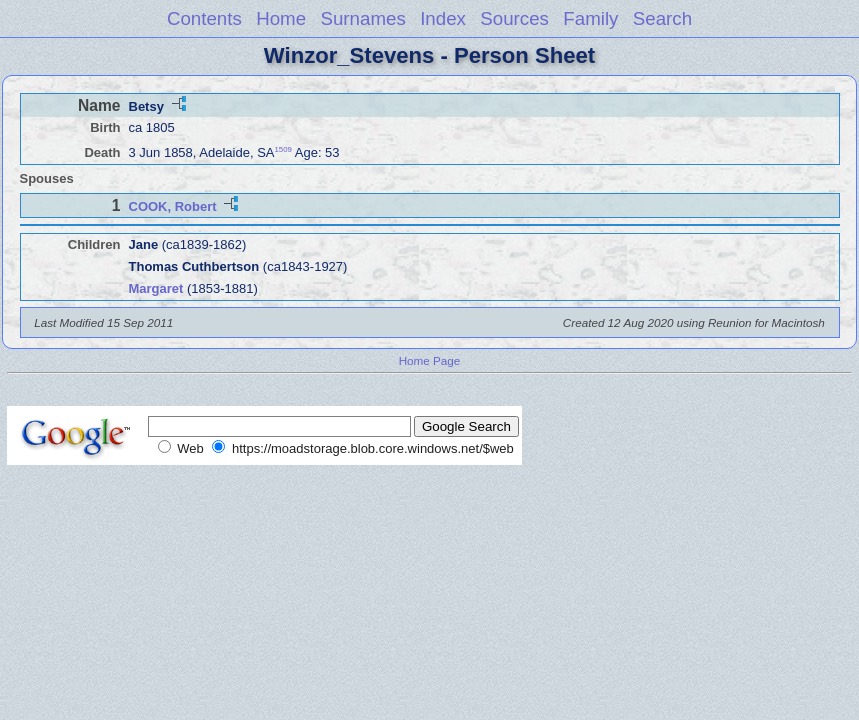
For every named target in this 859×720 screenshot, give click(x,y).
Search (662, 18)
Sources (514, 18)
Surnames (362, 18)
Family (590, 18)
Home (281, 18)
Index (443, 18)
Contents (204, 18)
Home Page (430, 360)
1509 (283, 149)
